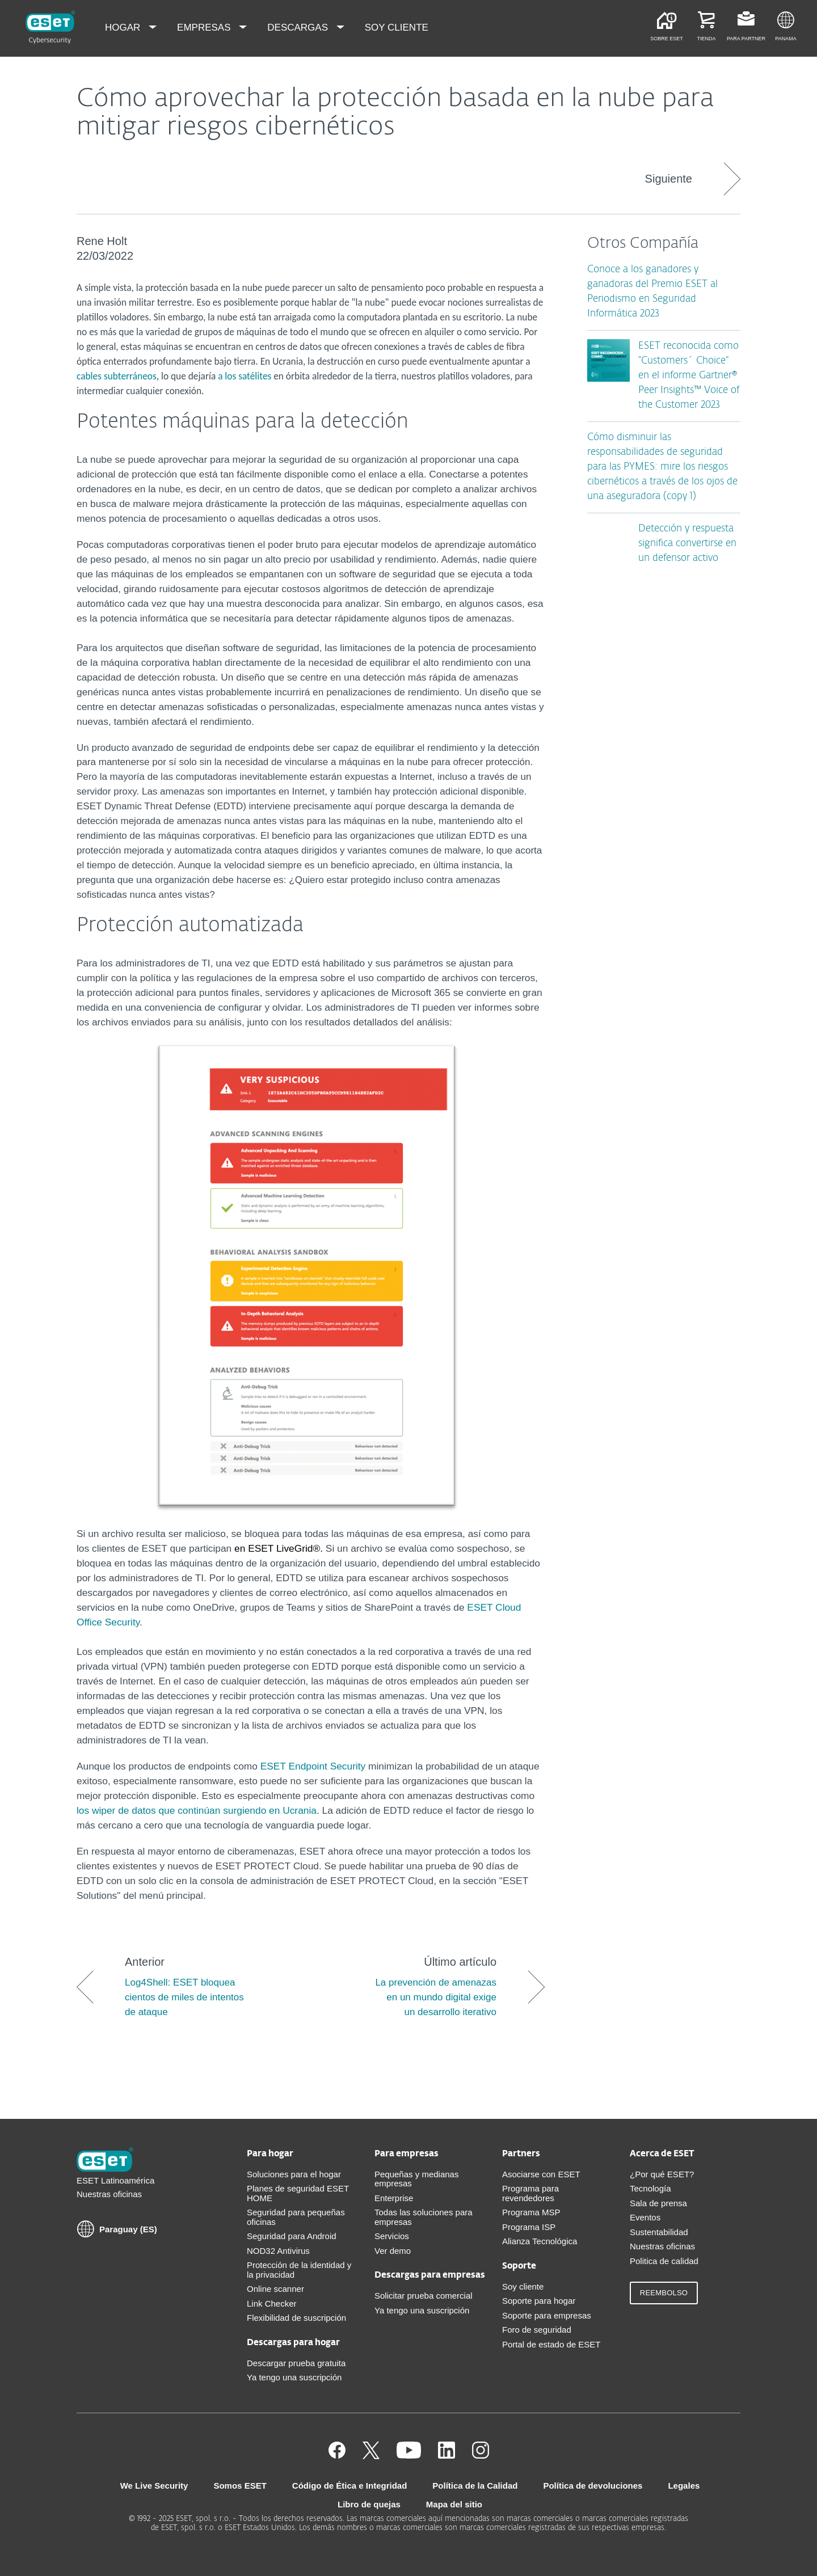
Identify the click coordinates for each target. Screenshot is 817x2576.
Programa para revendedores (530, 2193)
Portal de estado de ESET (551, 2344)
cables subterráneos (117, 376)
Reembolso (664, 2292)
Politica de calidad (664, 2261)
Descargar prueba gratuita (296, 2363)
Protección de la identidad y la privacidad (299, 2269)
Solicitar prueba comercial (423, 2295)
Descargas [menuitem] (298, 27)
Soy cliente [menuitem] (396, 27)
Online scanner (275, 2289)
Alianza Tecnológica (539, 2241)
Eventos (645, 2217)
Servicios (391, 2236)
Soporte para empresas (546, 2315)
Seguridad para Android (291, 2236)
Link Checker (272, 2303)
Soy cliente (523, 2286)
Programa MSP (531, 2212)
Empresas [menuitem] (205, 27)
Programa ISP (528, 2227)
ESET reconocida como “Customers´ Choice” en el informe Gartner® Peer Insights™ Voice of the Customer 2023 (688, 375)
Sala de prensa (658, 2203)
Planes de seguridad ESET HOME (298, 2193)
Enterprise (393, 2198)
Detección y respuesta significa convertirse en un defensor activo (687, 543)
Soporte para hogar (538, 2300)
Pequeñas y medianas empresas (416, 2179)
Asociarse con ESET (541, 2174)
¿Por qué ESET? (662, 2174)
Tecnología (650, 2188)
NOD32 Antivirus (278, 2251)
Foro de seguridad (536, 2329)
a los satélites (244, 376)
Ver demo (392, 2251)
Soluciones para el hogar (294, 2174)
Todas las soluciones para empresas (423, 2217)
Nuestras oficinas (109, 2194)
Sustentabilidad (659, 2232)
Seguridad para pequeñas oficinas (296, 2217)
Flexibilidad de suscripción (296, 2317)
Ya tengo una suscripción (294, 2377)
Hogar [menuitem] (124, 27)
